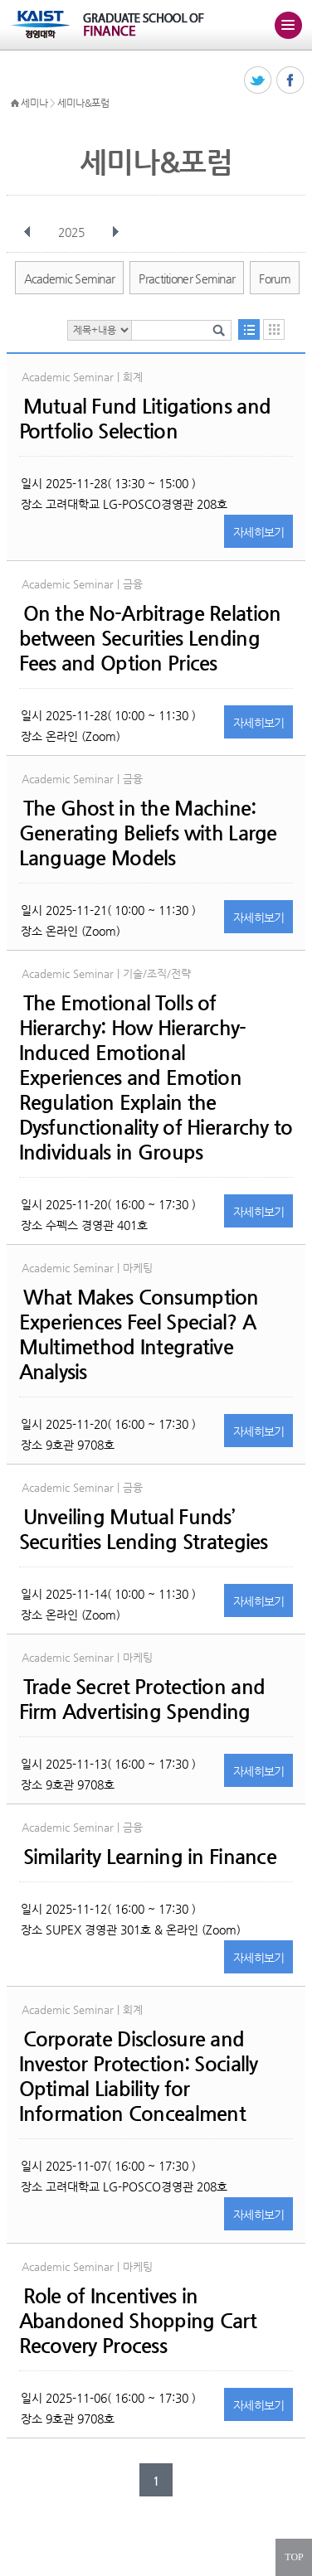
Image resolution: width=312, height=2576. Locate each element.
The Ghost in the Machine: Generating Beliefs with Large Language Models (148, 833)
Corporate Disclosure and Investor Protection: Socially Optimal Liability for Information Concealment (138, 2076)
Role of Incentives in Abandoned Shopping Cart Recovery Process (137, 2320)
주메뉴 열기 (288, 24)
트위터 (258, 80)
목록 (249, 329)
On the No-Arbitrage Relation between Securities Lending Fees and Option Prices (150, 638)
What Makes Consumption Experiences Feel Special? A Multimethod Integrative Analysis (139, 1334)
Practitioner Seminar (187, 278)
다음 (115, 232)
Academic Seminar (69, 278)
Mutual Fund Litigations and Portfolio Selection (145, 419)
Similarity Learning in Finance (149, 1856)
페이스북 (290, 80)
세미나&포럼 (83, 103)
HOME (15, 103)
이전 (27, 232)
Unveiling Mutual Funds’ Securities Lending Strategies (143, 1529)
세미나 (34, 103)
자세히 (259, 532)
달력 (274, 329)
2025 (73, 232)
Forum (274, 278)
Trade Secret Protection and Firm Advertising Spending (142, 1699)
